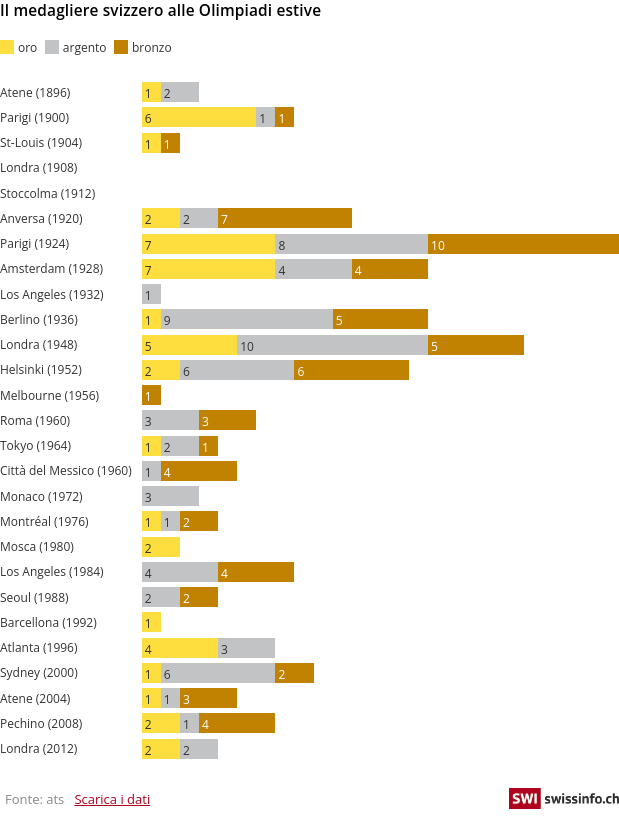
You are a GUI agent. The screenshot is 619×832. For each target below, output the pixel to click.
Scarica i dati (112, 799)
